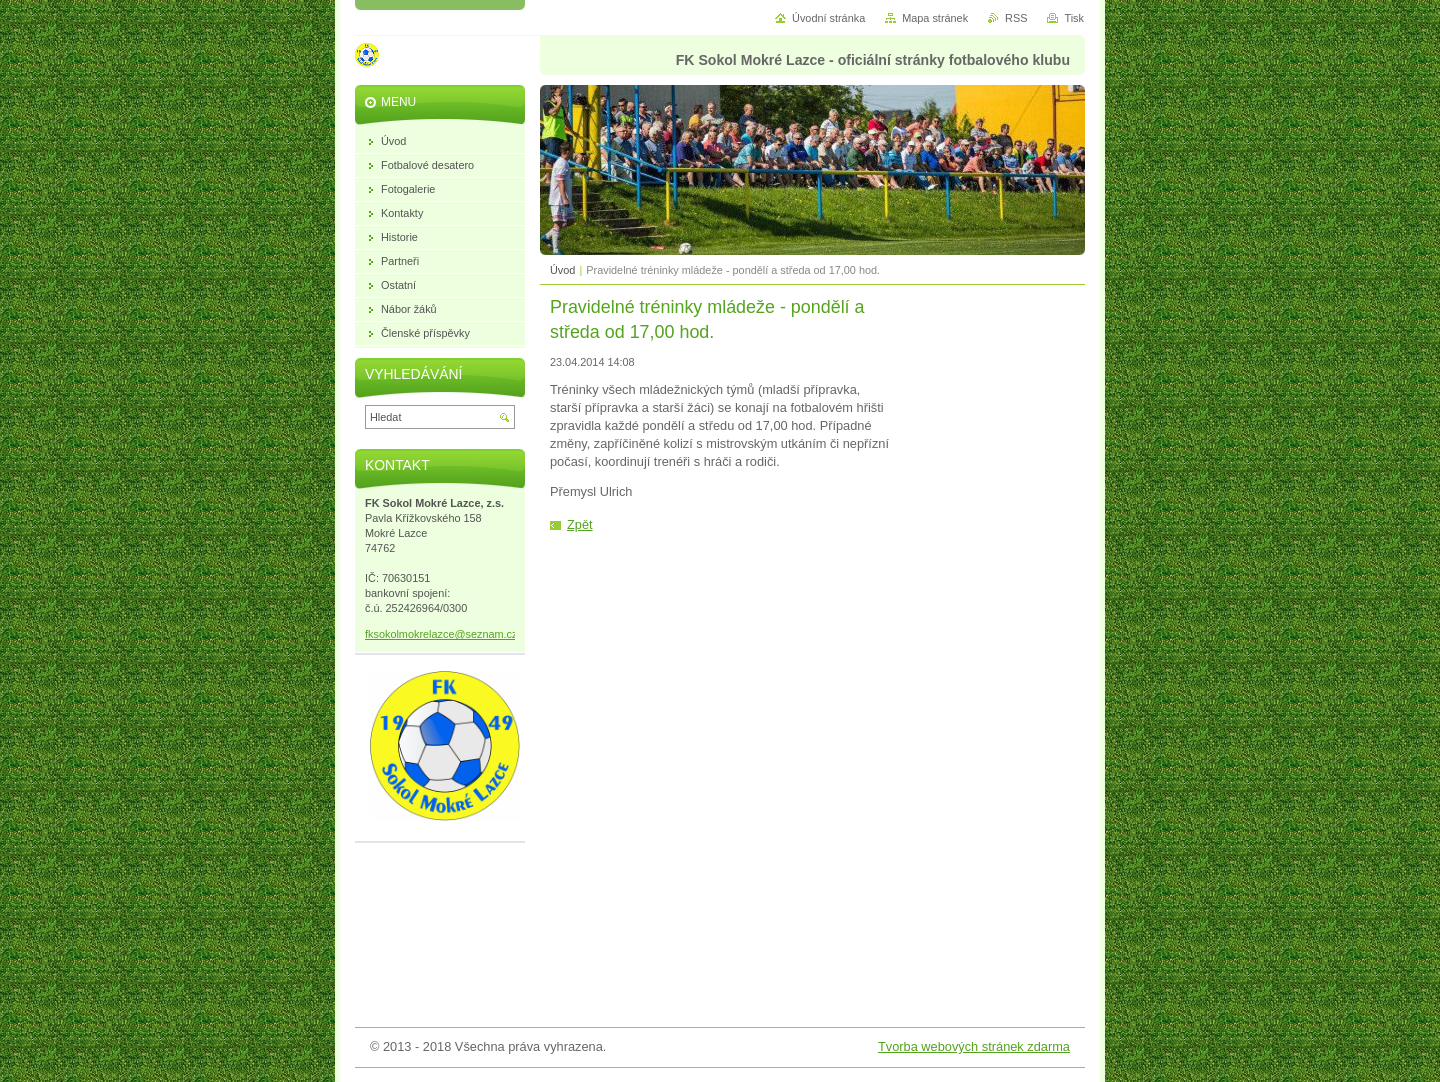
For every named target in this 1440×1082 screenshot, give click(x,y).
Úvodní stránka (828, 18)
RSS (1016, 18)
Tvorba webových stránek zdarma (974, 1046)
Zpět (580, 524)
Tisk (1074, 18)
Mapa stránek (935, 18)
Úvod (562, 270)
